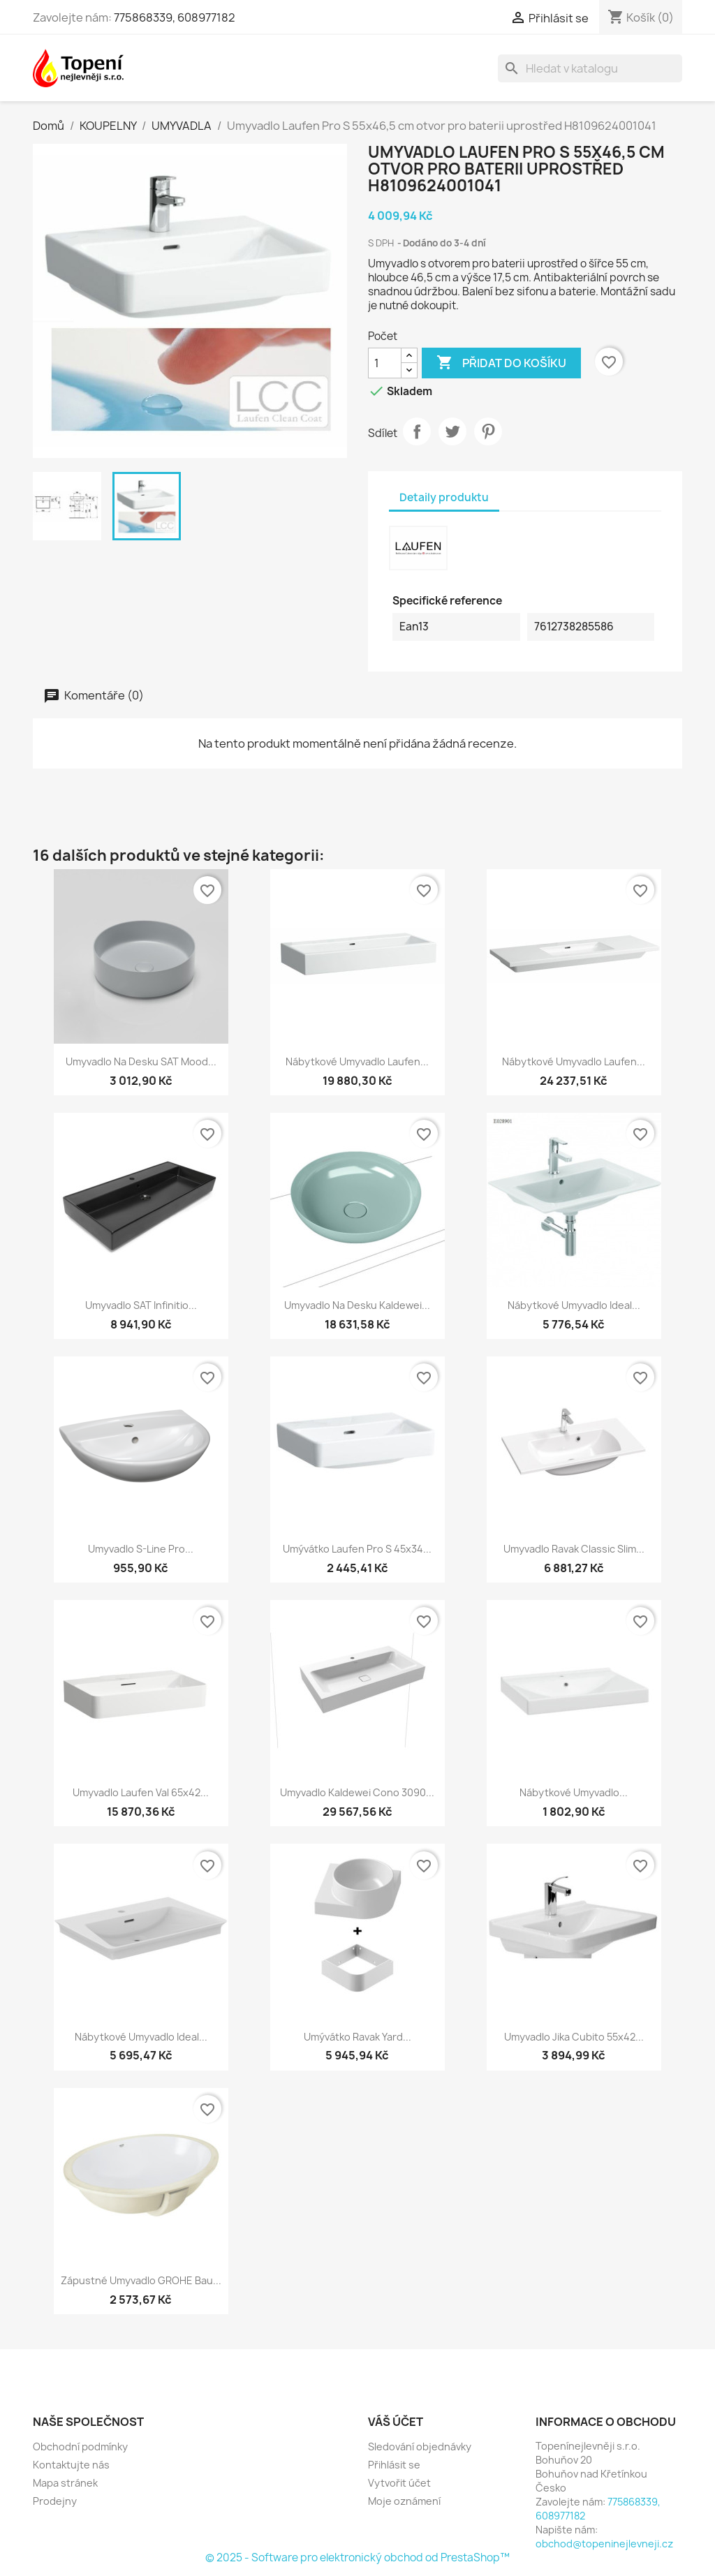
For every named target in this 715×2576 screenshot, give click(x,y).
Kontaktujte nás (71, 2464)
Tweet (452, 431)
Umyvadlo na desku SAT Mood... (141, 1061)
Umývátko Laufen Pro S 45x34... (357, 1548)
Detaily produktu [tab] (444, 497)
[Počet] (384, 363)
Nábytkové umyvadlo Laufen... (357, 1061)
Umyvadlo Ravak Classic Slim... (573, 1548)
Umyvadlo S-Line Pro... (140, 1548)
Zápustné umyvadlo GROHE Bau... (141, 2280)
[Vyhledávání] (590, 68)
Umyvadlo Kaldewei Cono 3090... (357, 1792)
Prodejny (55, 2501)
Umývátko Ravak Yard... (357, 2036)
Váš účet (395, 2421)
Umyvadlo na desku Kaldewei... (357, 1305)
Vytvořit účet (399, 2482)
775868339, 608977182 (174, 17)
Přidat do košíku (501, 363)
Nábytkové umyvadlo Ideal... (574, 1305)
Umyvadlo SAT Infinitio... (141, 1305)
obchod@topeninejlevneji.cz (604, 2543)
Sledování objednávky (419, 2446)
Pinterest (488, 431)
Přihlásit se (394, 2464)
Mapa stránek (65, 2482)
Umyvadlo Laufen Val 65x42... (141, 1792)
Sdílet (417, 431)
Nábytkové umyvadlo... (573, 1792)
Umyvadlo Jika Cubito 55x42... (574, 2036)
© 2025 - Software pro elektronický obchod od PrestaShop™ (357, 2557)
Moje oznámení (404, 2501)
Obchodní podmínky (80, 2446)
